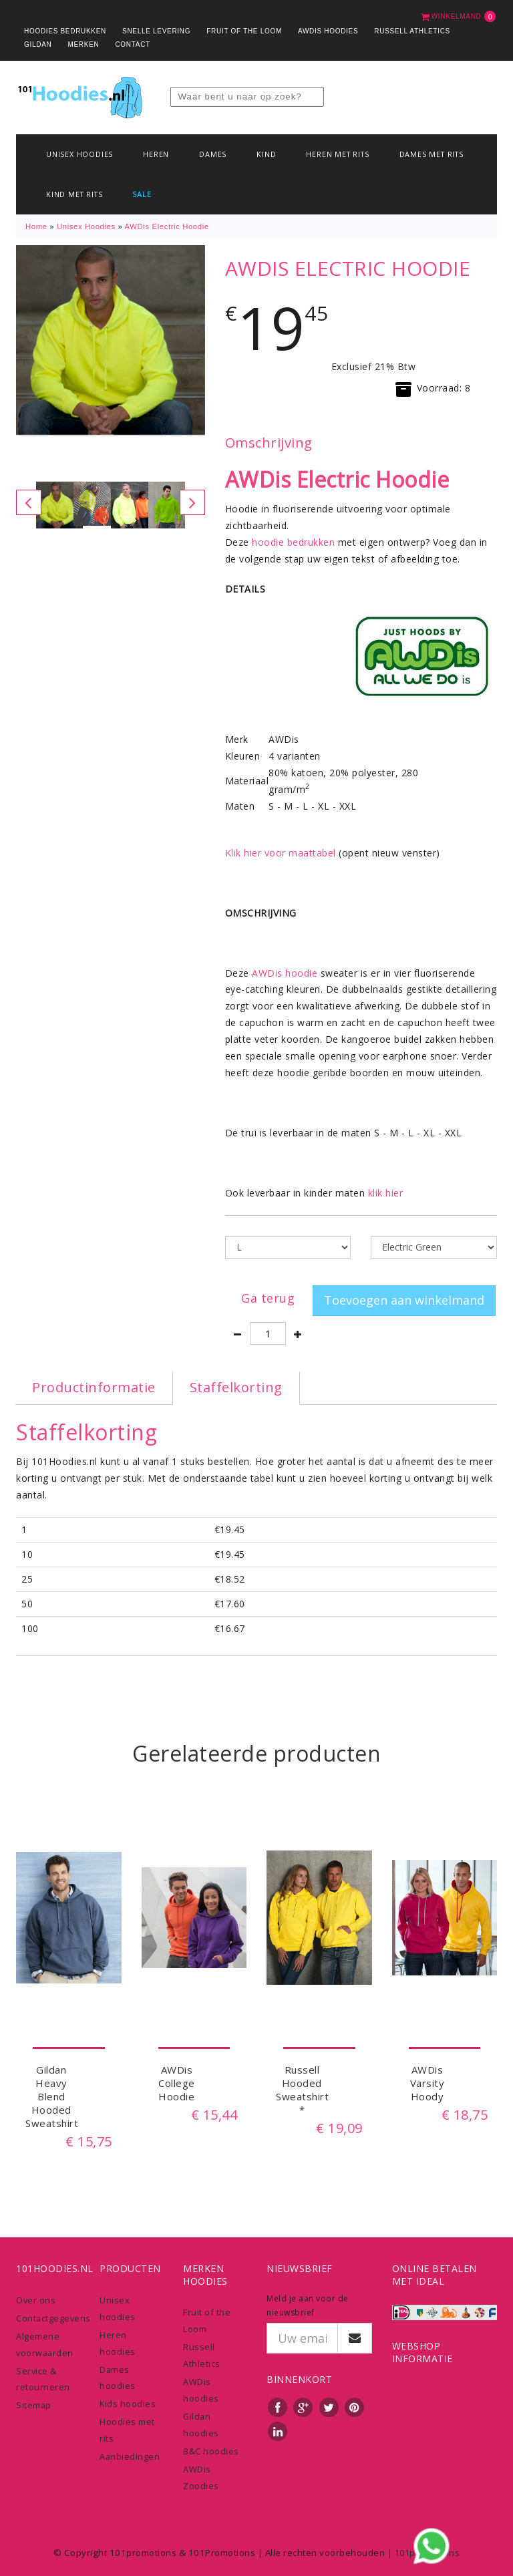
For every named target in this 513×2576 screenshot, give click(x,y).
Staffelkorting (236, 1387)
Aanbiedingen (130, 2456)
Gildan (37, 44)
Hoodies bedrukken (65, 31)
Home (36, 226)
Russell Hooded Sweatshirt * (302, 2089)
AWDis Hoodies (328, 31)
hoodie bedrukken (293, 542)
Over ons (35, 2300)
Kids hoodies (128, 2404)
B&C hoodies (211, 2451)
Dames (212, 154)
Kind (266, 154)
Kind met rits (74, 194)
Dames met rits (431, 154)
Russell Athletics (412, 31)
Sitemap (33, 2405)
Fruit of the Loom (244, 31)
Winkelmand (459, 16)
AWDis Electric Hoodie (167, 226)
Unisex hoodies (79, 154)
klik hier (385, 1192)
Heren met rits (337, 154)
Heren (156, 154)
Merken (83, 44)
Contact (132, 44)
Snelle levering (156, 31)
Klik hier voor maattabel (280, 852)
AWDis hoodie (284, 973)
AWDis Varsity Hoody (427, 2083)
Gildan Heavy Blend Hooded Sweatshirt (51, 2096)
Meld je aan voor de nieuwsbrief (308, 2305)
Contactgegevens (53, 2318)
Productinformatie (94, 1387)
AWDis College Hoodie (176, 2083)
